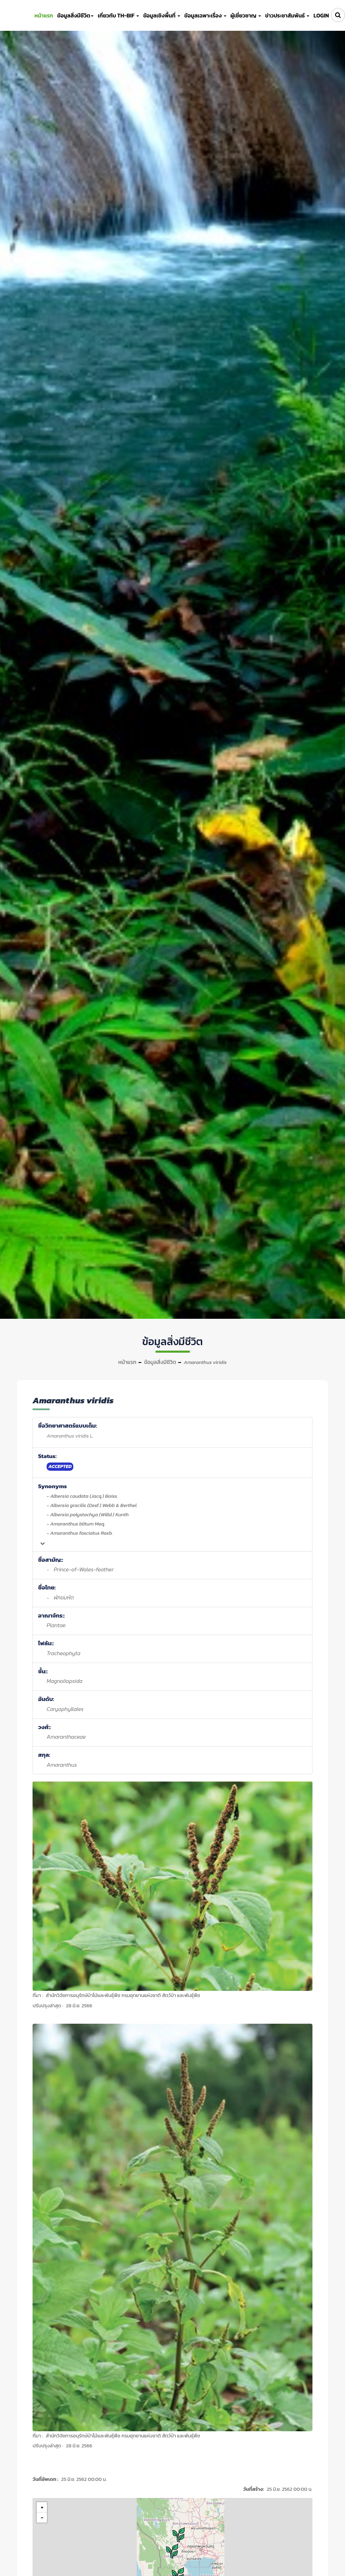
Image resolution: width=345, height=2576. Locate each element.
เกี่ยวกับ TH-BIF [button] (118, 15)
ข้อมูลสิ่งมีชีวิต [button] (75, 15)
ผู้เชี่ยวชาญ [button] (246, 15)
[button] (173, 2551)
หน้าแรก (127, 1362)
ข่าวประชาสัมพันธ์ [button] (287, 15)
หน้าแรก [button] (43, 15)
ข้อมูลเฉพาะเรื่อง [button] (205, 15)
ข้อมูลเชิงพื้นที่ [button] (161, 15)
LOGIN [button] (321, 15)
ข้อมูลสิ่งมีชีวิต (160, 1362)
